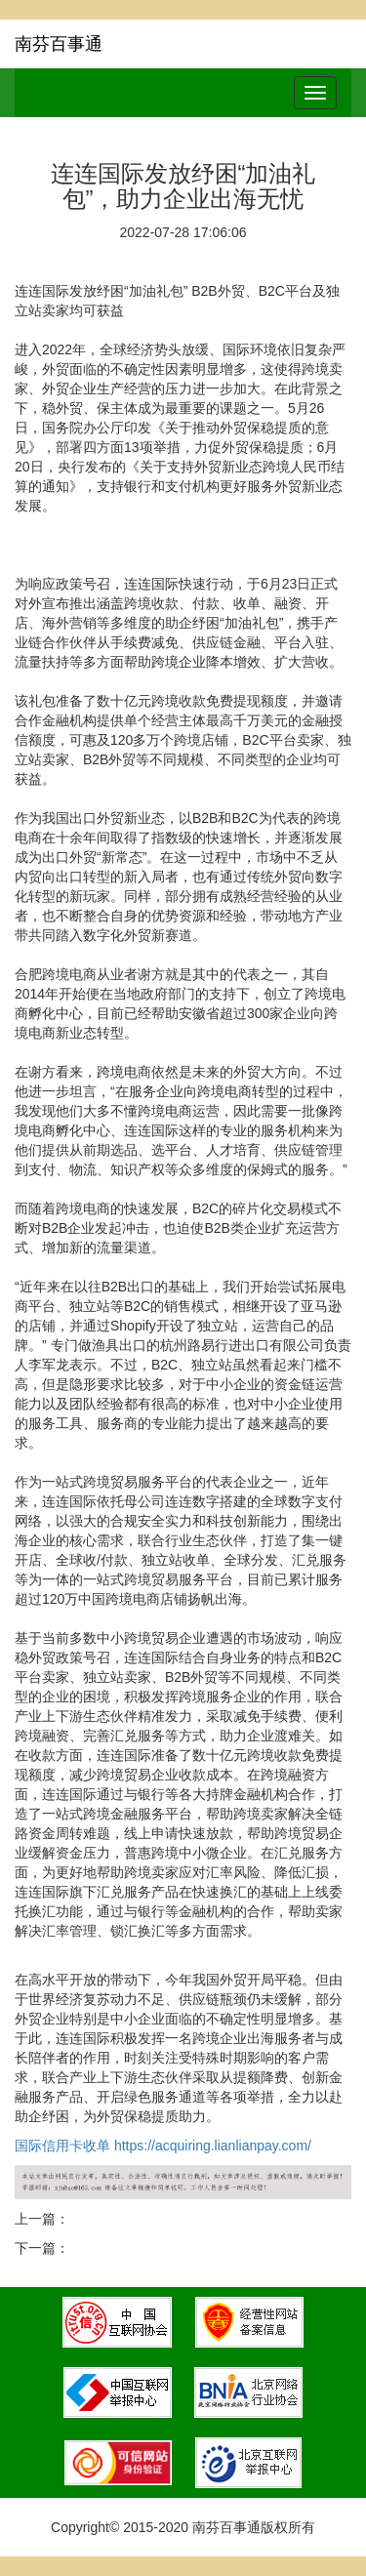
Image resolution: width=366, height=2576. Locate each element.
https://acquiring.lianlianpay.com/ (214, 2145)
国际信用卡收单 (62, 2145)
